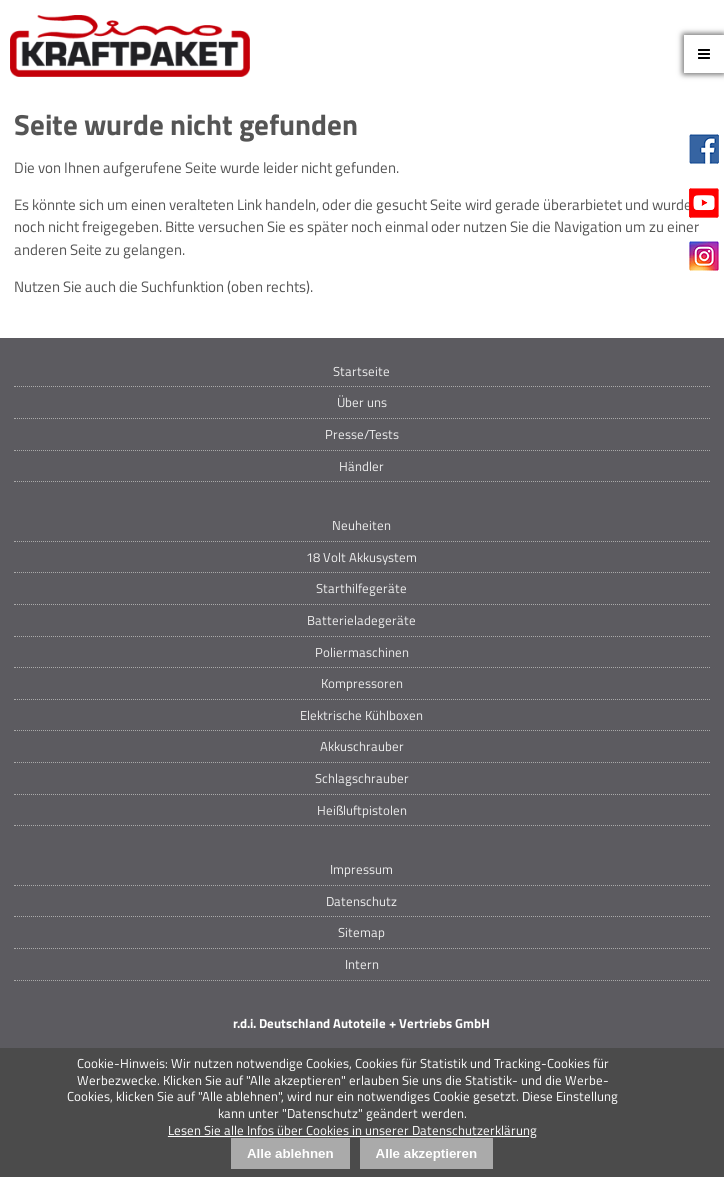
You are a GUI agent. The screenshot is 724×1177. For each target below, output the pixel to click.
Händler (361, 466)
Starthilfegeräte (361, 588)
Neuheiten (361, 525)
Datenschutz (361, 901)
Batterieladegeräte (361, 620)
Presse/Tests (362, 434)
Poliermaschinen (362, 652)
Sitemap (361, 932)
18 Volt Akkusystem (361, 557)
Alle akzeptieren (426, 1153)
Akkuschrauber (362, 746)
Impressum (361, 869)
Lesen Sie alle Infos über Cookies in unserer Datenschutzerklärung (352, 1130)
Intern (362, 964)
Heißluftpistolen (362, 810)
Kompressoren (362, 683)
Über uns (362, 402)
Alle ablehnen (290, 1153)
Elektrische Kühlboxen (361, 715)
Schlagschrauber (362, 778)
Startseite (361, 371)
